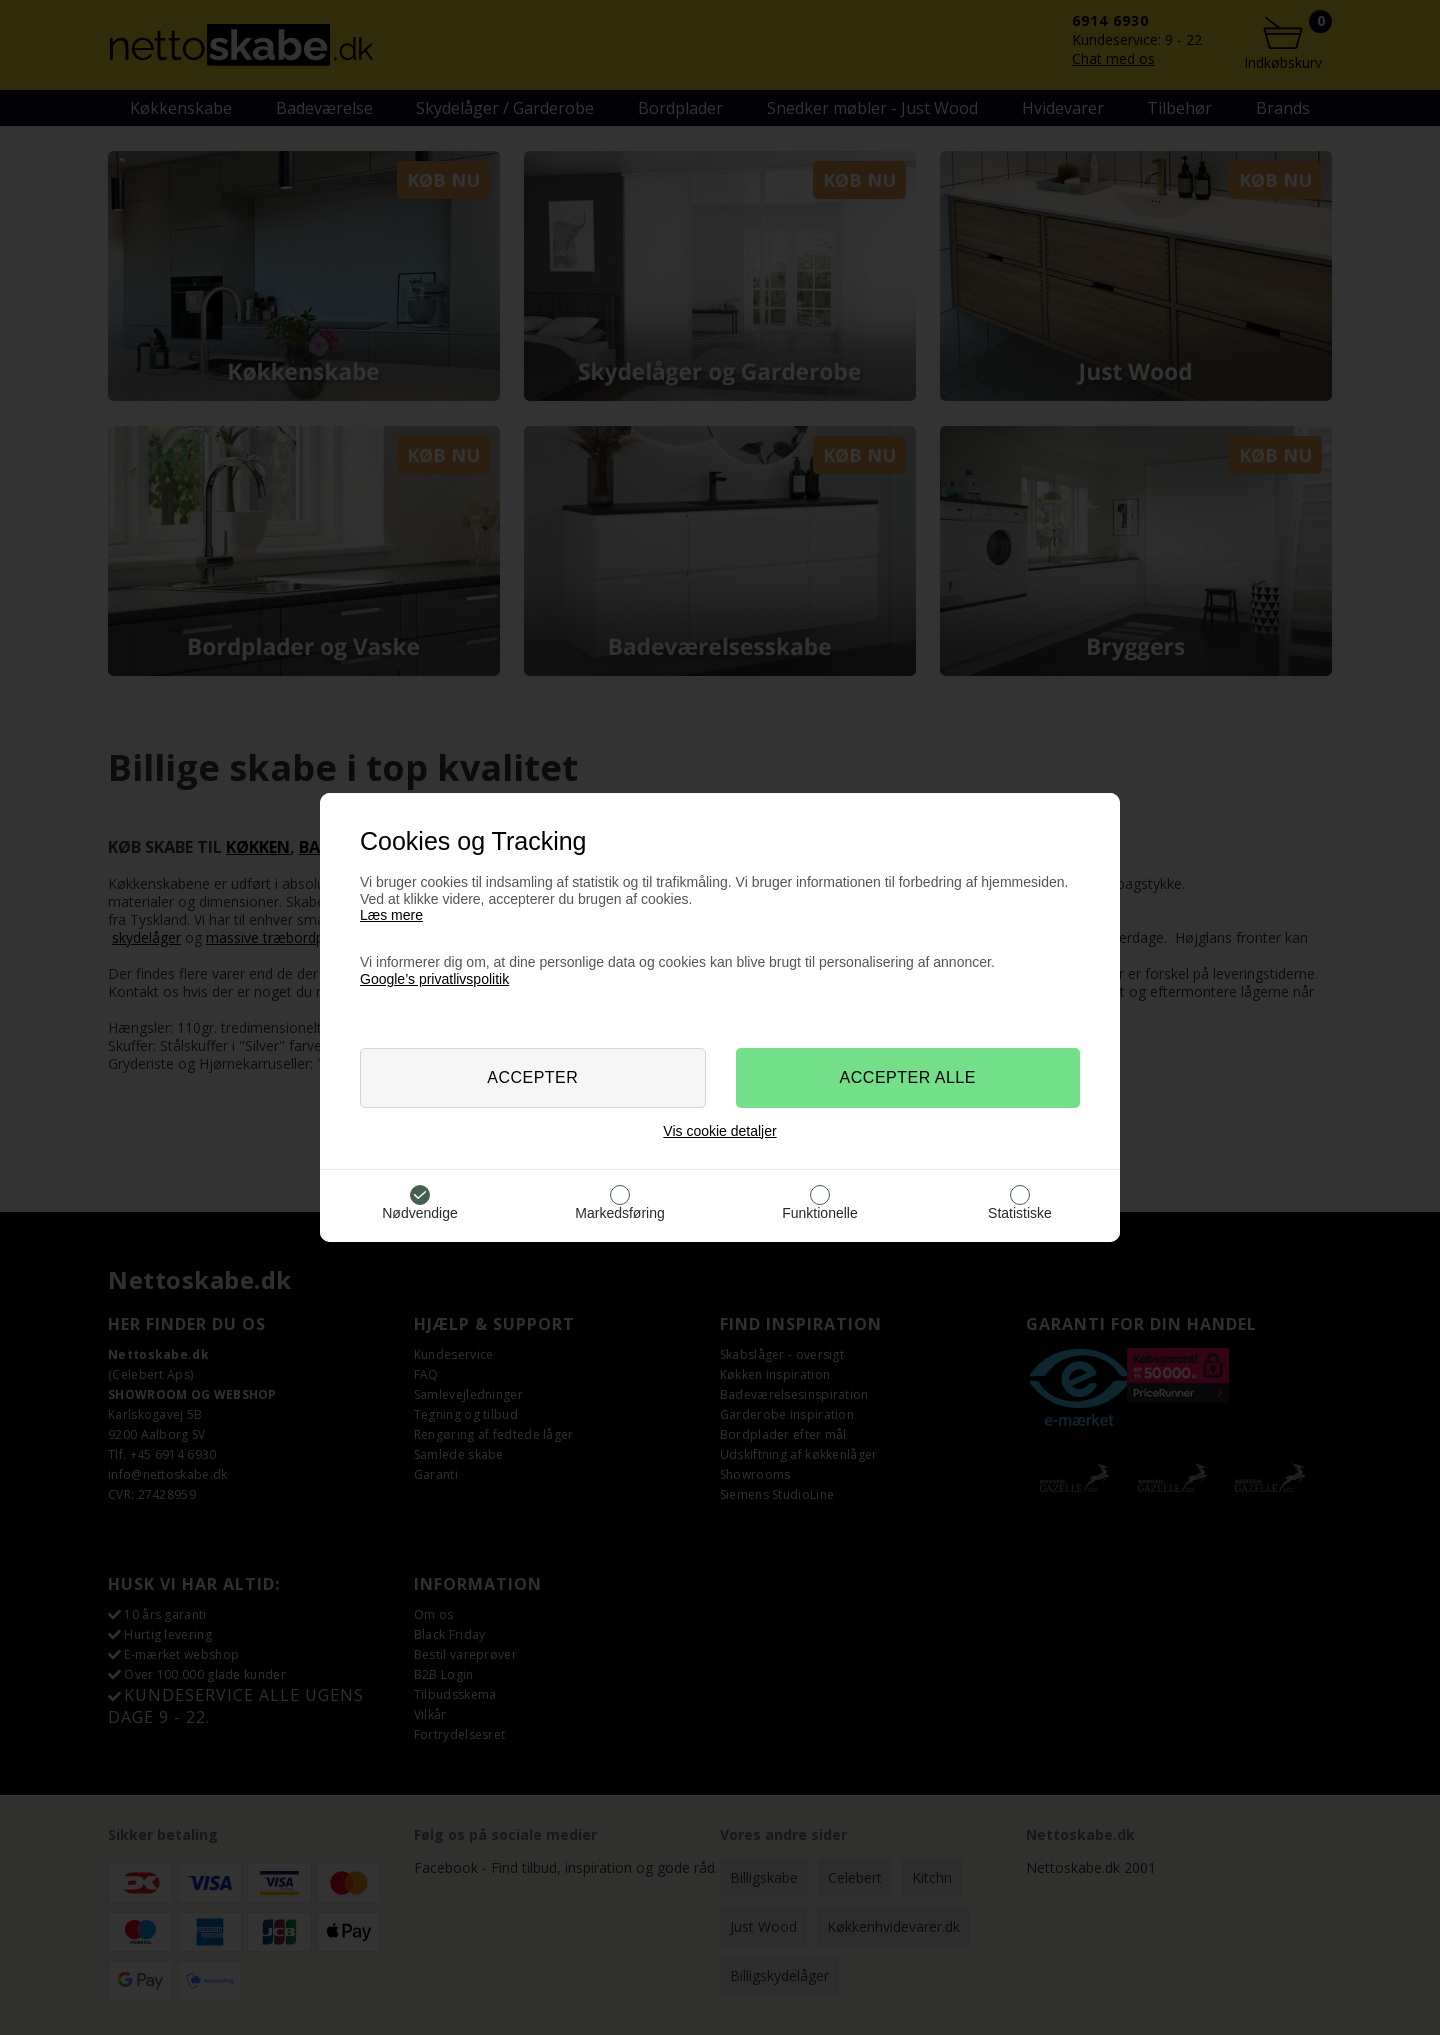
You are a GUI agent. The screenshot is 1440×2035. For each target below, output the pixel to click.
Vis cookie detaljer (719, 1131)
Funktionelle (820, 1213)
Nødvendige (420, 1213)
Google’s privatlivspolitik (434, 979)
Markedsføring (619, 1213)
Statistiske (1020, 1213)
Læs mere (391, 915)
